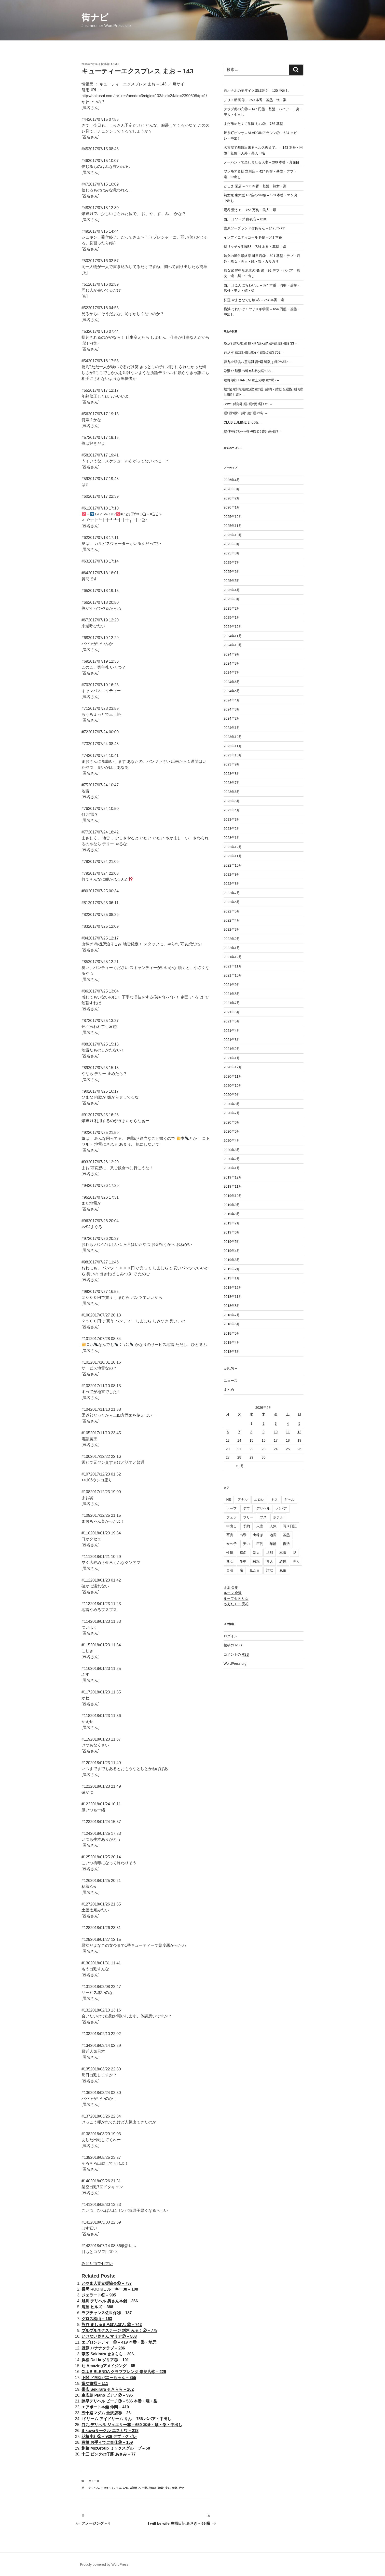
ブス (118, 2487)
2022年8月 (232, 884)
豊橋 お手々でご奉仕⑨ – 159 (107, 2442)
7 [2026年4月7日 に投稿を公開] (239, 1432)
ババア (281, 1508)
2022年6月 (232, 902)
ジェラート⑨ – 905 (99, 2295)
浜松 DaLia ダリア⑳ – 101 (105, 2360)
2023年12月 (233, 737)
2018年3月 (232, 1352)
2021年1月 (232, 1058)
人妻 (259, 1526)
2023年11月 (233, 746)
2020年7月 (232, 1113)
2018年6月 (232, 1324)
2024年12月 (233, 627)
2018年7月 (232, 1315)
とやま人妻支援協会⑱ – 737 (107, 2283)
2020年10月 (233, 1085)
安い (168, 2487)
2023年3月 (232, 819)
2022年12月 (233, 847)
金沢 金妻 (231, 1587)
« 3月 (240, 1466)
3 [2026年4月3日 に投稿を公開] (276, 1423)
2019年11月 (233, 1186)
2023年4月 (232, 810)
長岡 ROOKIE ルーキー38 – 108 (110, 2289)
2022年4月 (232, 920)
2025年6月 (232, 572)
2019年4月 (232, 1251)
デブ (246, 1508)
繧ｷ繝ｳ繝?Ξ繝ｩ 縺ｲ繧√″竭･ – (245, 413)
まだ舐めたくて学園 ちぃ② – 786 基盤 (253, 124)
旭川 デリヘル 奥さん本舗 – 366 (110, 2301)
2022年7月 (232, 893)
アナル (242, 1500)
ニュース (93, 2481)
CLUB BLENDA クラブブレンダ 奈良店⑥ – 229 (124, 2372)
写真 (229, 1535)
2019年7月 (232, 1223)
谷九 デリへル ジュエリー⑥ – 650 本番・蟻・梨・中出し (132, 2425)
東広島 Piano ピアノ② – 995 (107, 2395)
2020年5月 (232, 1131)
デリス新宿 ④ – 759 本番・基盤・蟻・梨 (255, 100)
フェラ (231, 1517)
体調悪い (134, 2487)
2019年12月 (233, 1177)
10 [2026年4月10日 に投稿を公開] (276, 1432)
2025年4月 (232, 590)
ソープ (231, 1508)
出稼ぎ (153, 2487)
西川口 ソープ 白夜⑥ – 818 (245, 219)
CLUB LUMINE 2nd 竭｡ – (243, 422)
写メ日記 (290, 1526)
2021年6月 (232, 1012)
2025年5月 (232, 581)
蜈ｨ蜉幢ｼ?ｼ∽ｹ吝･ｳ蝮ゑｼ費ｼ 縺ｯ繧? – (252, 431)
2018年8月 (232, 1306)
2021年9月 (232, 985)
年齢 (175, 2487)
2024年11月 (233, 636)
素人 (269, 1561)
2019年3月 (232, 1260)
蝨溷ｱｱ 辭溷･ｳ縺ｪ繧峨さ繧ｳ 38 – (249, 371)
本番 (282, 1553)
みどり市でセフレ (97, 2263)
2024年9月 (232, 654)
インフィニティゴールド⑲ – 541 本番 (253, 237)
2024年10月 (233, 645)
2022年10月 (233, 865)
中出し (231, 1526)
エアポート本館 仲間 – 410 (105, 2407)
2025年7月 (232, 562)
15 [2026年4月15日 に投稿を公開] (251, 1440)
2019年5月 (232, 1242)
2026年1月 (232, 507)
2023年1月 (232, 838)
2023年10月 (233, 755)
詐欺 (269, 1570)
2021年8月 (232, 994)
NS (228, 1500)
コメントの (236, 1654)
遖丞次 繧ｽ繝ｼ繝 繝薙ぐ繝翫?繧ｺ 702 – (254, 352)
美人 (296, 1561)
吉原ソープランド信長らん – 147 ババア (255, 228)
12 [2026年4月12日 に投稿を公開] (299, 1432)
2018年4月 (232, 1342)
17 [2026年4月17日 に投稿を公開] (276, 1440)
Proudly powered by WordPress (104, 2564)
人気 (125, 2487)
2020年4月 (232, 1140)
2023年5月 (232, 801)
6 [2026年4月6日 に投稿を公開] (228, 1432)
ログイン (230, 1636)
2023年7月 (232, 783)
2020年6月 (232, 1122)
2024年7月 (232, 672)
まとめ (229, 1390)
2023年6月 (232, 792)
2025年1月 (232, 617)
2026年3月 (232, 489)
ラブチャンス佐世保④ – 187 (107, 2313)
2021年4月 (232, 1031)
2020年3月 (232, 1150)
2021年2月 (232, 1049)
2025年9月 (232, 544)
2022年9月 (232, 874)
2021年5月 (232, 1021)
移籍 (256, 1561)
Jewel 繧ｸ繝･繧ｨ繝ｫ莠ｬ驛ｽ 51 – (248, 404)
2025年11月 (233, 526)
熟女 (229, 1561)
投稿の (233, 1645)
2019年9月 (232, 1205)
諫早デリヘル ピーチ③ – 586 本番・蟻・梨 (119, 2401)
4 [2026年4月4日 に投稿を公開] (288, 1423)
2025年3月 (232, 599)
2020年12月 (233, 1067)
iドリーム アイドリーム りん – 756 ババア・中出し (126, 2419)
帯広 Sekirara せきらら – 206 (108, 2354)
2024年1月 (232, 728)
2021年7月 (232, 1003)
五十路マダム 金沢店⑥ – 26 (106, 2413)
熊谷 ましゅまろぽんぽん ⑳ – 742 (112, 2324)
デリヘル (93, 2487)
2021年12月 (233, 957)
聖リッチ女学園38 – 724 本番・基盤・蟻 (255, 247)
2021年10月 (233, 975)
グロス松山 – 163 (97, 2319)
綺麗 (282, 1561)
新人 (256, 1553)
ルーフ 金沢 (233, 1593)
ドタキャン (107, 2487)
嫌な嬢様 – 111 (95, 2383)
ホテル (278, 1517)
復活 (286, 1544)
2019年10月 (233, 1196)
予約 (246, 1526)
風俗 (282, 1570)
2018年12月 (233, 1287)
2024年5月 (232, 691)
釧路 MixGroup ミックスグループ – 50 (116, 2448)
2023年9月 (232, 764)
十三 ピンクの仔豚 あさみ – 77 (109, 2454)
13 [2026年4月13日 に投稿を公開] (228, 1440)
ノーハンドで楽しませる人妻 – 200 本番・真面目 (262, 162)
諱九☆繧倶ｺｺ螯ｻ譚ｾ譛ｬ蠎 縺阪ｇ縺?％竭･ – (257, 362)
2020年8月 (232, 1104)
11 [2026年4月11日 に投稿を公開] (288, 1432)
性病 (229, 1553)
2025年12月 (233, 517)
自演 (229, 1570)
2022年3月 (232, 929)
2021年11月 (233, 966)
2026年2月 (232, 498)
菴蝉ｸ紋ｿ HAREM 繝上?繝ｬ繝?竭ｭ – (251, 380)
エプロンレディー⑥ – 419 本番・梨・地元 (119, 2342)
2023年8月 (232, 774)
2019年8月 (232, 1214)
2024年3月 (232, 709)
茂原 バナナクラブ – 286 (103, 2348)
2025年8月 (232, 553)
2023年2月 (232, 829)
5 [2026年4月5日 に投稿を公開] (299, 1423)
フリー (248, 1517)
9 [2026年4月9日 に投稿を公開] (263, 1432)
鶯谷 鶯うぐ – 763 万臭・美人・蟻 (250, 210)
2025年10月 (233, 535)
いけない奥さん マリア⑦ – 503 (109, 2336)
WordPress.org (235, 1663)
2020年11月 (233, 1076)
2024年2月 (232, 718)
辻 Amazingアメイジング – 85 (108, 2366)
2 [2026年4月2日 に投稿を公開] (263, 1423)
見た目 (254, 1570)
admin (115, 64)
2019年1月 (232, 1278)
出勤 (144, 2487)
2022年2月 (232, 939)
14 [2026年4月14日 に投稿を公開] (239, 1440)
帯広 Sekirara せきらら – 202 (108, 2389)
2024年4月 (232, 700)
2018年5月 (232, 1333)
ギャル (289, 1500)
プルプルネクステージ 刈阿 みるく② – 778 (119, 2330)
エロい (259, 1500)
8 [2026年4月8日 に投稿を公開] (251, 1432)
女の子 (231, 1544)
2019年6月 (232, 1232)
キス (274, 1500)
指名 (243, 1553)
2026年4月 (232, 480)
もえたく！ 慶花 (236, 1604)
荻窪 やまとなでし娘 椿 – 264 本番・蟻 (254, 300)
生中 (243, 1561)
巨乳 (259, 1544)
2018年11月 (233, 1297)
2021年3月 (232, 1040)
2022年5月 (232, 911)
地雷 (161, 2487)
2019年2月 (232, 1269)
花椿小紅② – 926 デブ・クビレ (109, 2436)
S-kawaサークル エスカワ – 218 (110, 2430)
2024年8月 (232, 663)
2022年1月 (232, 948)
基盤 (286, 1535)
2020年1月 (232, 1168)
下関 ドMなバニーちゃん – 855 (109, 2377)
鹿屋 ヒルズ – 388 (97, 2307)
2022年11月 (233, 856)
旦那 (269, 1553)
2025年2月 (232, 608)
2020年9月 (232, 1095)
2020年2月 (232, 1159)
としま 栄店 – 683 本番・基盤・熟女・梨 (255, 186)
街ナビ (95, 17)
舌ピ (181, 2487)
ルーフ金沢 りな (236, 1598)
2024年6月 (232, 682)
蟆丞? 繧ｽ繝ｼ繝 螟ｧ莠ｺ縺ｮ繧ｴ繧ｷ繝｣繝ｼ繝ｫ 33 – (260, 343)
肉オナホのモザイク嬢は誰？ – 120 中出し (256, 91)
